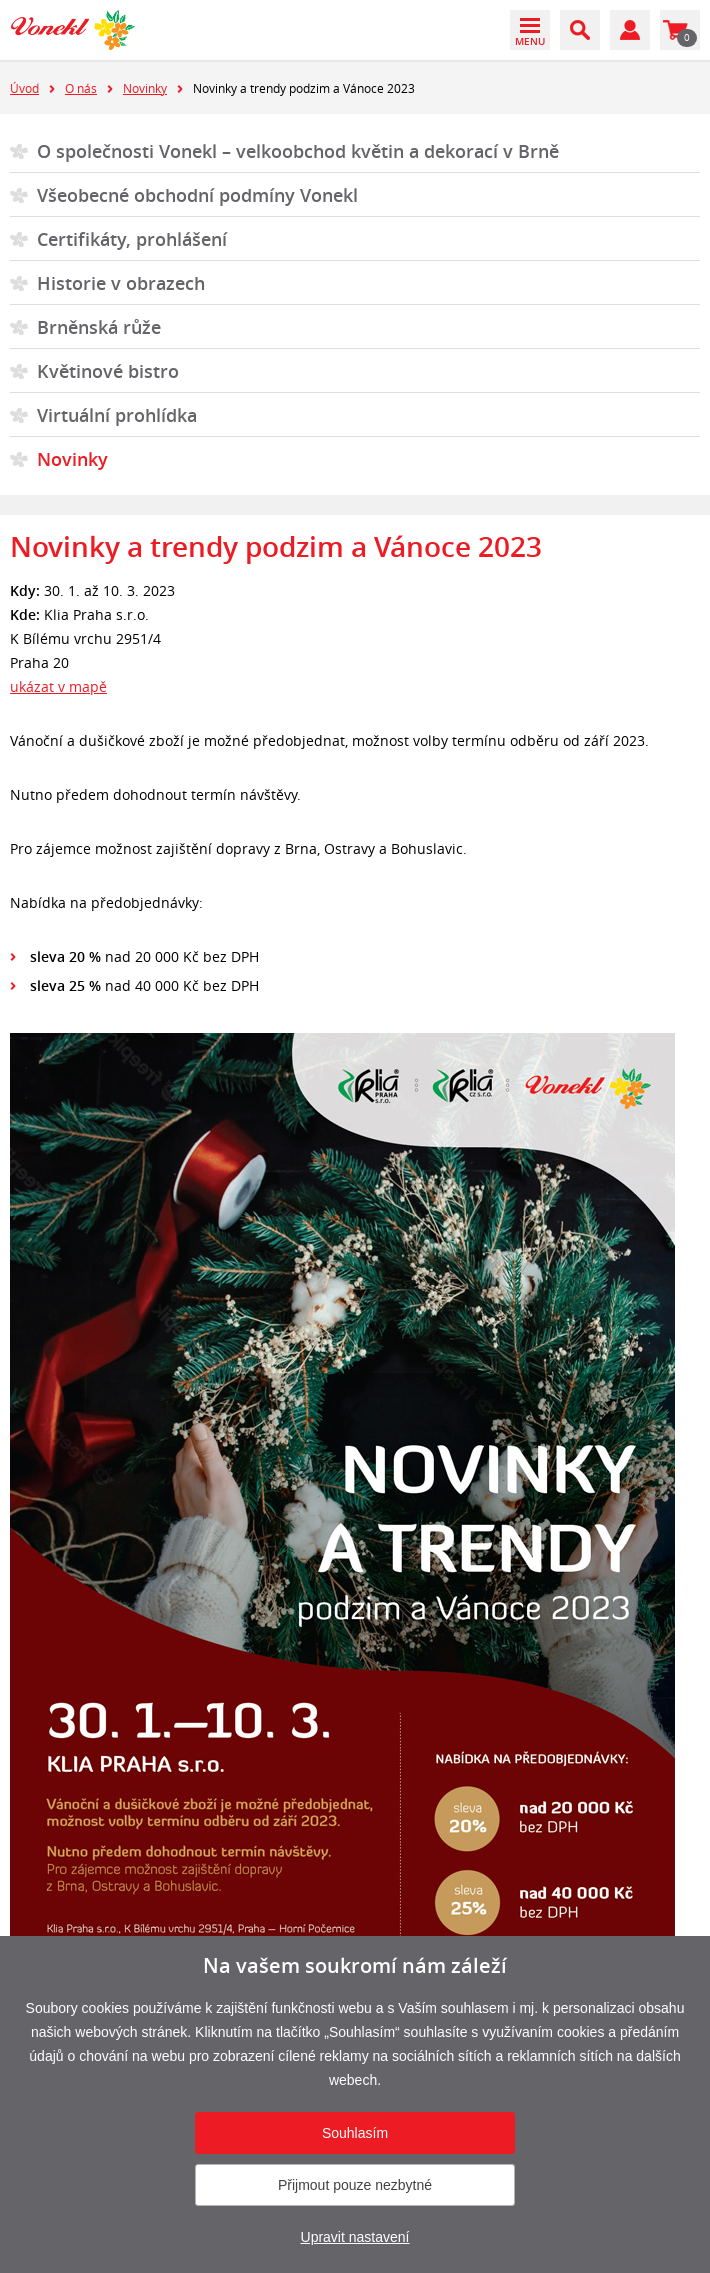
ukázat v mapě (58, 686)
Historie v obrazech (121, 283)
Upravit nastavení (355, 2237)
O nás (81, 88)
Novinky (145, 88)
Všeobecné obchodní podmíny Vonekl (197, 195)
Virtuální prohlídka (117, 415)
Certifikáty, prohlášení (132, 239)
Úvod (24, 88)
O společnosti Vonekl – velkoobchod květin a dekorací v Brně (298, 151)
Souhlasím (355, 2133)
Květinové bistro (108, 371)
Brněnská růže (99, 327)
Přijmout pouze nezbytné (355, 2185)
